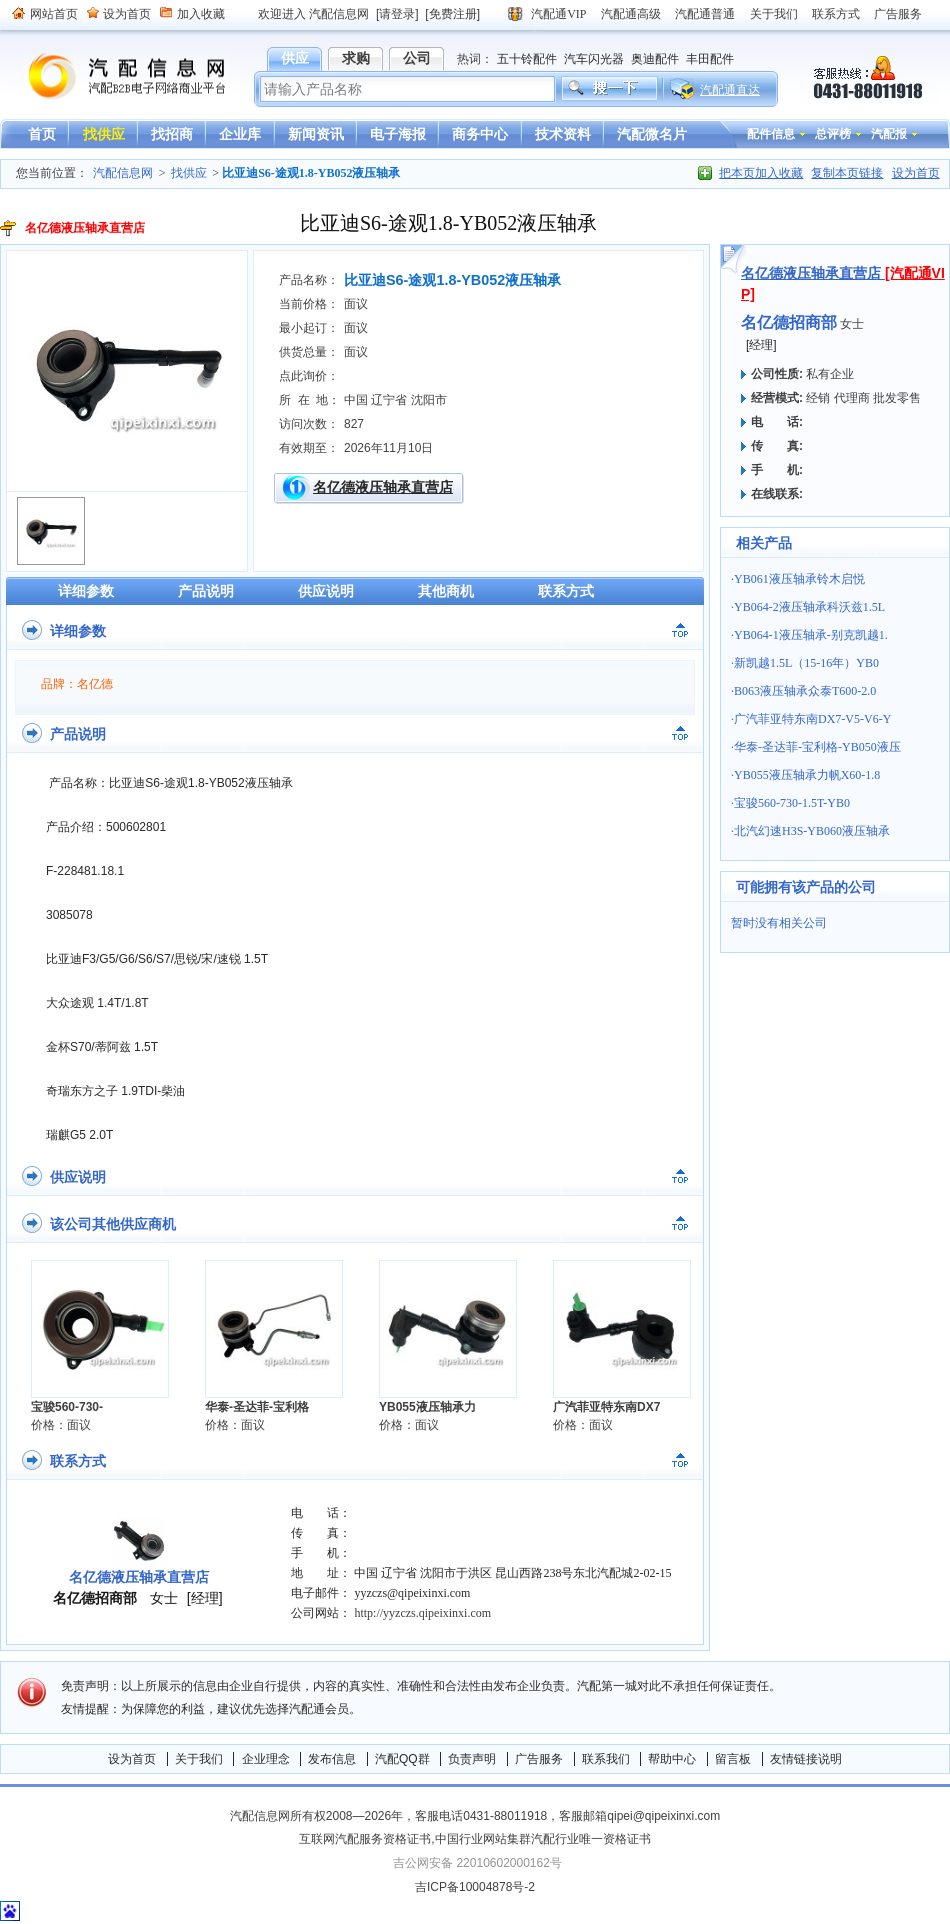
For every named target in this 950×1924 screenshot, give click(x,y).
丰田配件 (710, 59)
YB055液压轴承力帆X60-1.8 (807, 775)
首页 (42, 134)
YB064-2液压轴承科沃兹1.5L (809, 607)
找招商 (172, 134)
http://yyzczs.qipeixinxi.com (422, 1613)
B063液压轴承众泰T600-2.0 (805, 691)
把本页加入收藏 (761, 173)
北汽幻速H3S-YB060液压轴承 (812, 831)
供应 (295, 58)
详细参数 (86, 591)
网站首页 (54, 14)
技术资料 (563, 134)
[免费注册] (452, 14)
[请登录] (397, 14)
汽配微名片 (652, 134)
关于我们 (774, 14)
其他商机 (446, 591)
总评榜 (833, 134)
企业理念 (266, 1759)
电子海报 (398, 134)
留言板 (733, 1759)
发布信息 (332, 1759)
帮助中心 (672, 1759)
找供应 (104, 134)
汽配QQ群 (402, 1759)
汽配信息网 (115, 76)
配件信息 (771, 134)
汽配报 (889, 134)
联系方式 (836, 14)
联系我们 (606, 1759)
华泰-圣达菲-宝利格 (257, 1407)
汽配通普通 (705, 14)
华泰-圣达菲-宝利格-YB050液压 (817, 747)
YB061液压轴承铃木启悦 (799, 579)
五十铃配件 (527, 59)
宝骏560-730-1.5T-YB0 (792, 803)
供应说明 (326, 591)
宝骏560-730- (67, 1407)
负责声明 (472, 1759)
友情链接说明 (806, 1759)
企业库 (240, 134)
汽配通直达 (730, 90)
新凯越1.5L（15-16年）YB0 (806, 663)
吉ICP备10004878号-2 (475, 1887)
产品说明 (206, 591)
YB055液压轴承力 (427, 1407)
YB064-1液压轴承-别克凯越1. (811, 635)
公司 (417, 58)
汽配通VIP (558, 14)
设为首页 (127, 14)
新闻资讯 (316, 134)
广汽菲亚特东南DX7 (606, 1407)
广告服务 (898, 14)
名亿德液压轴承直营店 (383, 487)
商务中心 (480, 134)
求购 (356, 58)
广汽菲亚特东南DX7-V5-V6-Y (812, 719)
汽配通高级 (631, 14)
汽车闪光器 (594, 59)
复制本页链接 (847, 173)
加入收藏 (201, 14)
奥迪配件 (655, 59)
